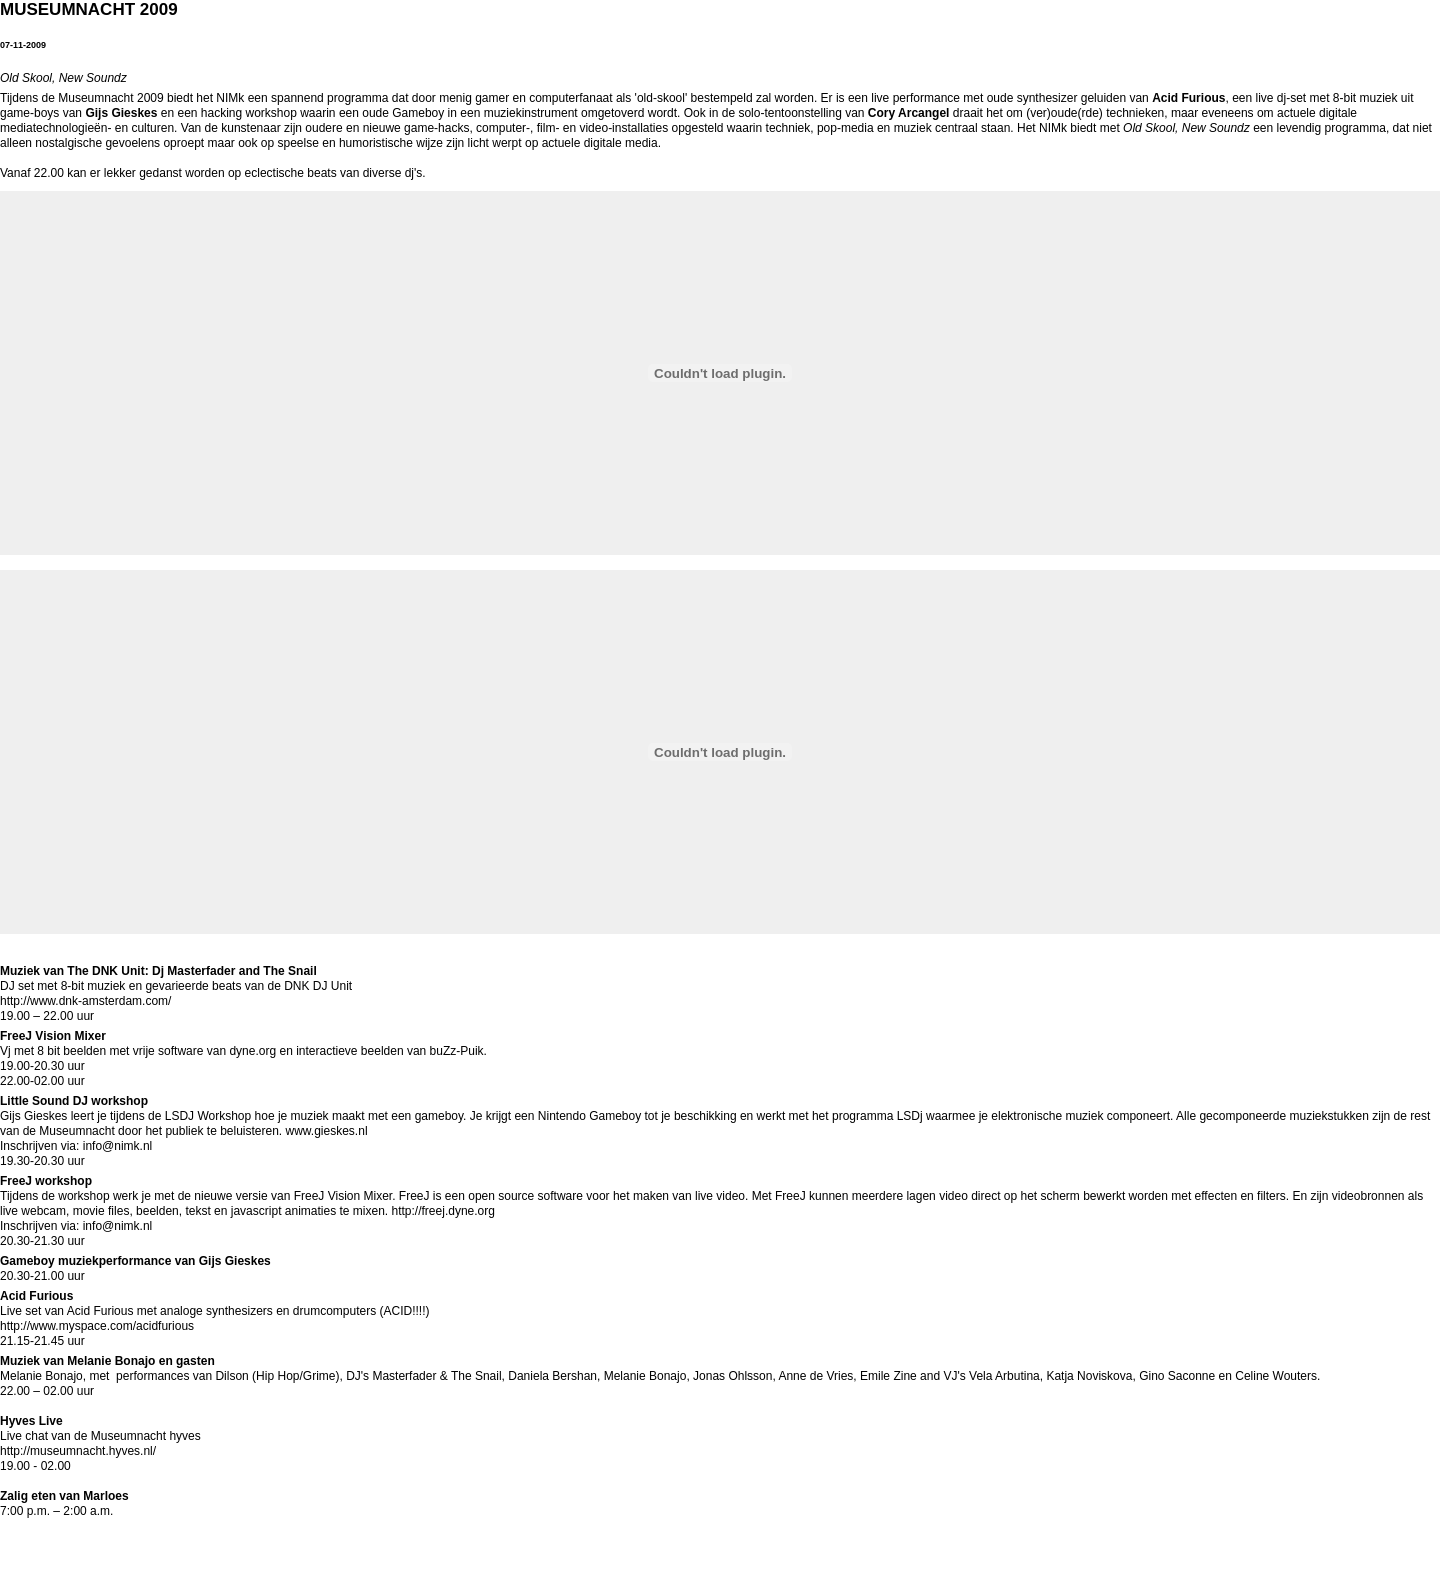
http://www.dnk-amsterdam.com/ (85, 1001)
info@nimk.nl (115, 1146)
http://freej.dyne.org (443, 1211)
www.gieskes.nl (327, 1131)
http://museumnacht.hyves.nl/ (78, 1451)
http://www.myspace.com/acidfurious (97, 1326)
